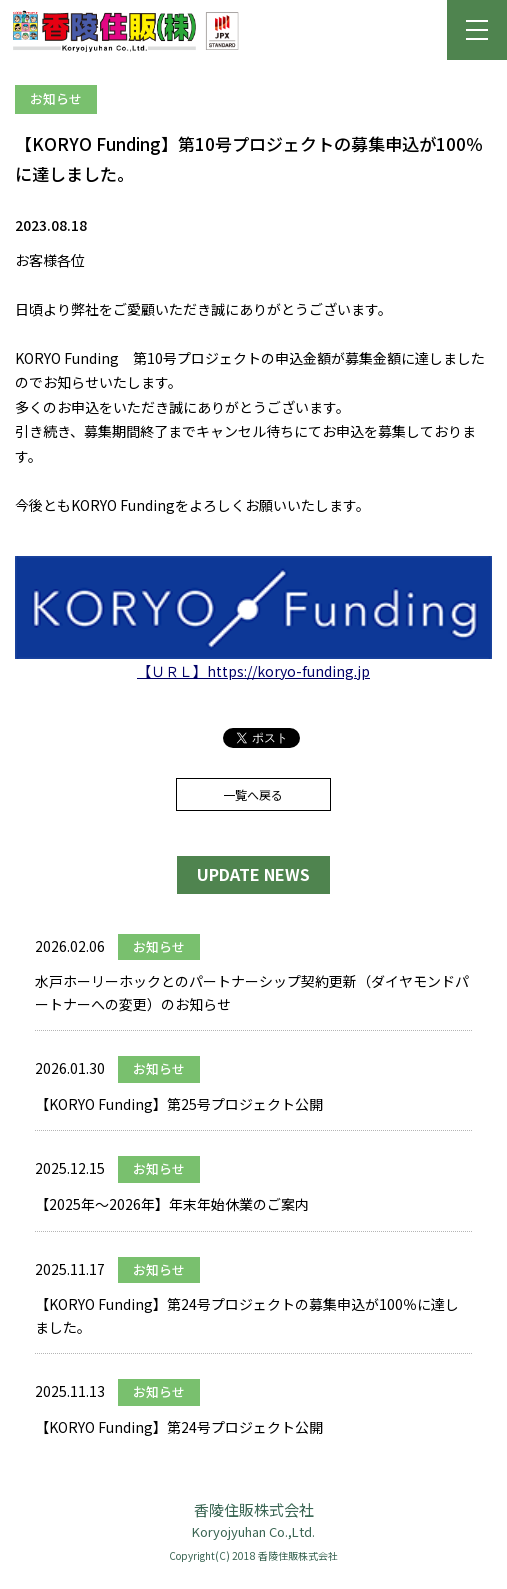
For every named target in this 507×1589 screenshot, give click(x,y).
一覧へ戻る (253, 794)
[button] (477, 30)
